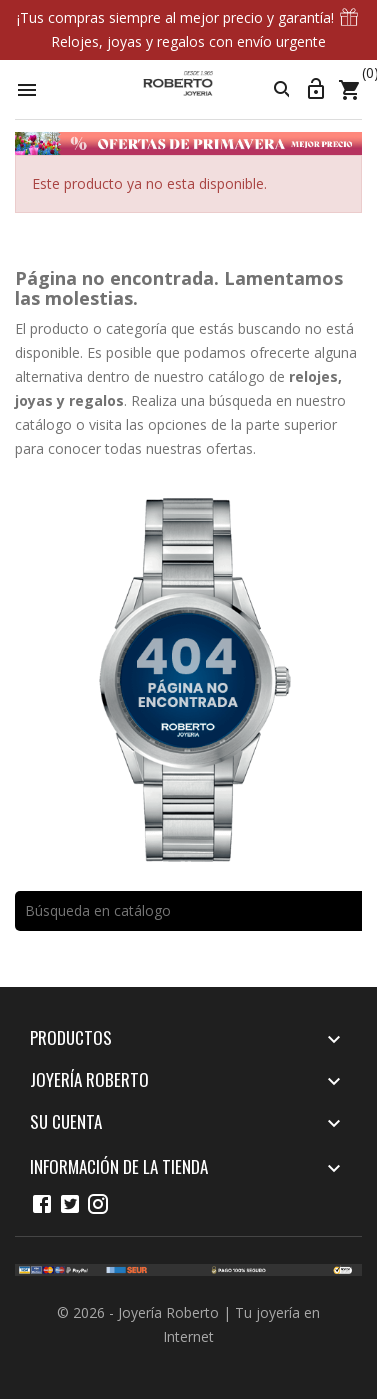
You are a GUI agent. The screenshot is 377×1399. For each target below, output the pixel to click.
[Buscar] (188, 911)
